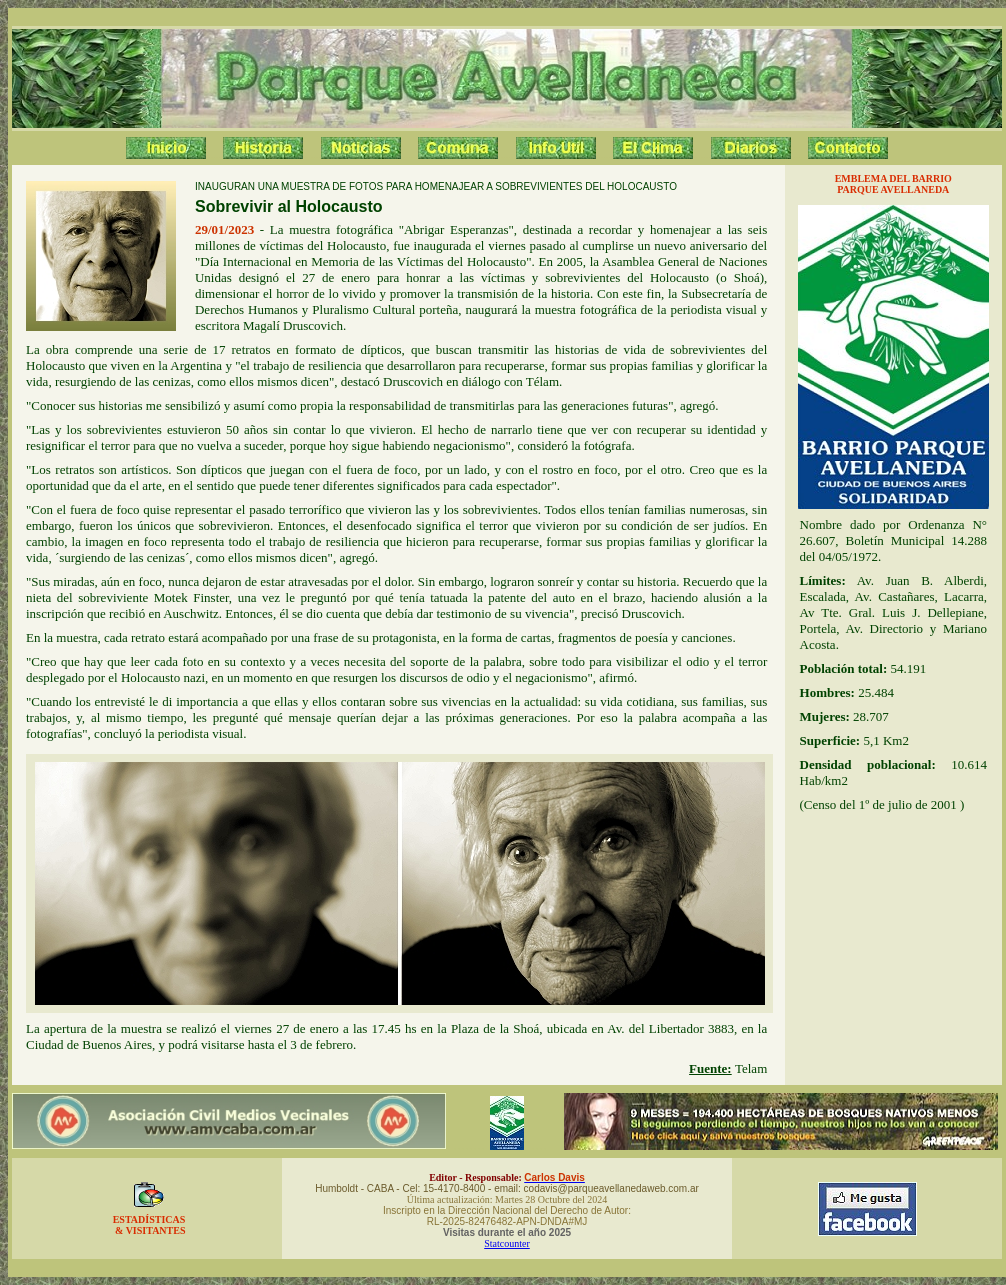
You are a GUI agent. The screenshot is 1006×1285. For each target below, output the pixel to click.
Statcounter (507, 1243)
